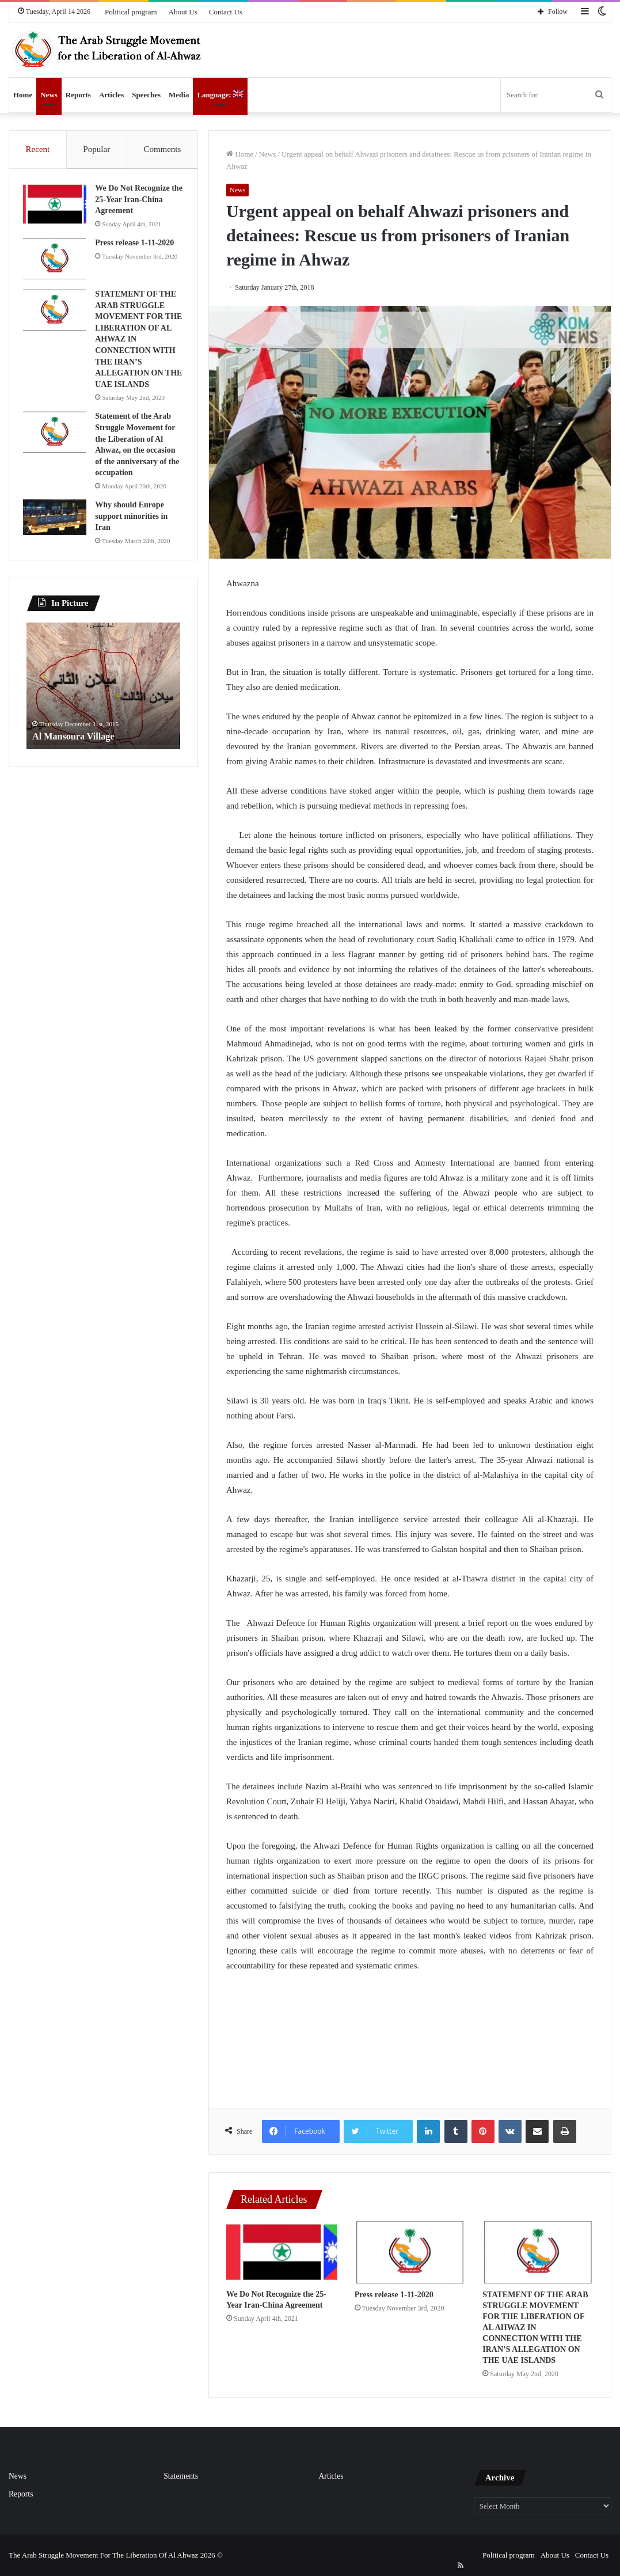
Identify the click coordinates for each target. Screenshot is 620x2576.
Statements (180, 2476)
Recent (38, 149)
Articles (111, 94)
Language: (220, 94)
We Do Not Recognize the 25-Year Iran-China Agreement (138, 202)
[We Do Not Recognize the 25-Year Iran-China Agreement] (281, 2252)
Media (179, 94)
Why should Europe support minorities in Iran (134, 519)
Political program (131, 11)
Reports (78, 94)
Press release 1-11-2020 (394, 2294)
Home (22, 94)
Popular (96, 149)
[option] (103, 692)
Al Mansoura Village (78, 742)
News (49, 94)
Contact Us (225, 11)
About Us (183, 11)
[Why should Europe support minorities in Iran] (58, 520)
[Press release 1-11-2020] (410, 2252)
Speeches (146, 94)
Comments (162, 149)
